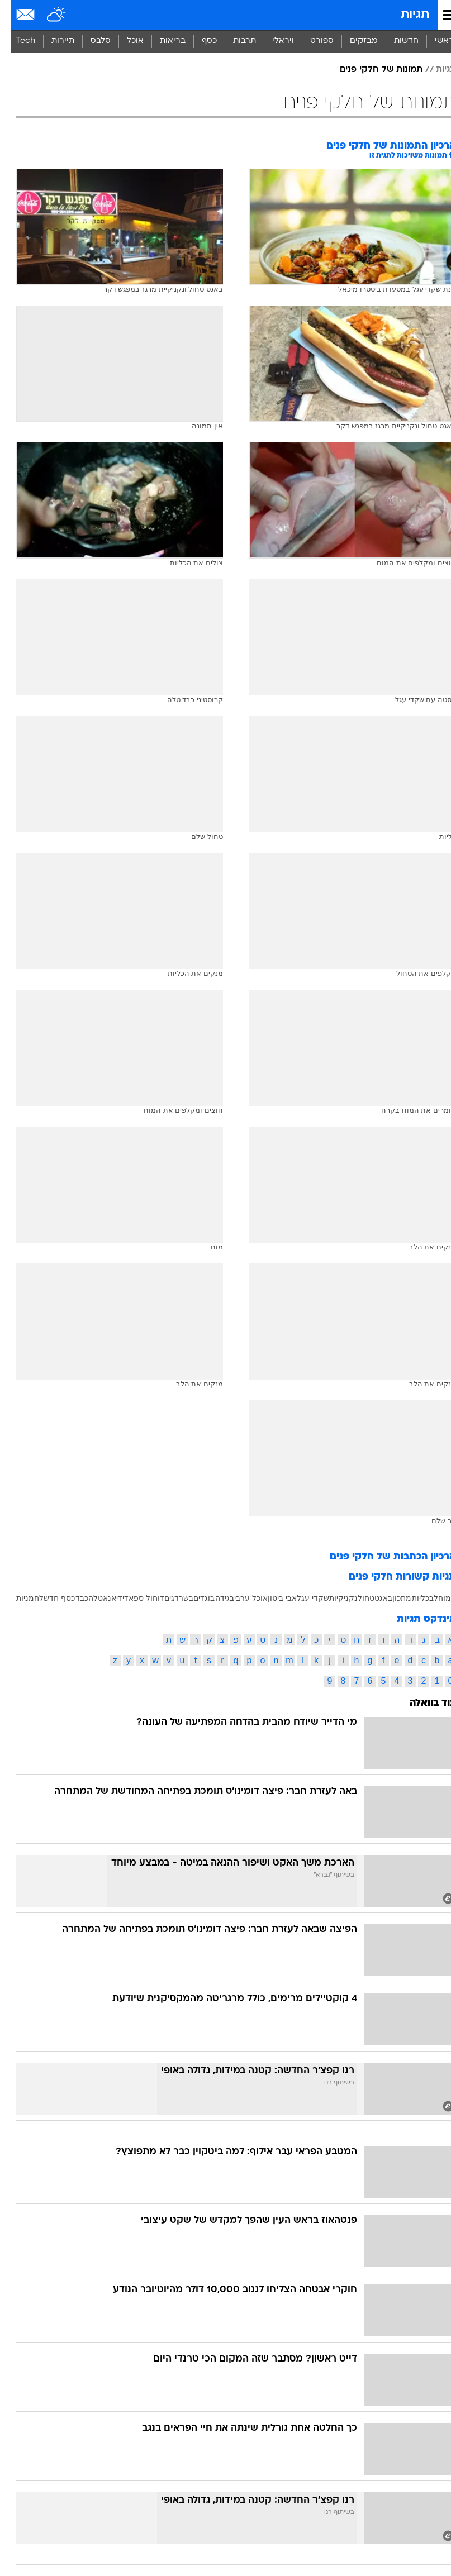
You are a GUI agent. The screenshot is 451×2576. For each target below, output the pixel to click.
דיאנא (102, 1598)
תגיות (404, 15)
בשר (175, 1598)
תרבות (233, 41)
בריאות (162, 41)
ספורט (311, 41)
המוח (436, 1598)
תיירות (52, 41)
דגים (161, 1598)
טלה (85, 1598)
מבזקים (353, 41)
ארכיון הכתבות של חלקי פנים (382, 1557)
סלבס (90, 41)
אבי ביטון (271, 1598)
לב (423, 1598)
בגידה (214, 1598)
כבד (71, 1598)
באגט (373, 1598)
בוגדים (193, 1598)
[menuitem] (395, 41)
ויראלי (272, 41)
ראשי (433, 41)
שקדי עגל (302, 1598)
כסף (198, 41)
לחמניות (19, 1598)
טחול (355, 1598)
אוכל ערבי (240, 1598)
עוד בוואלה (422, 1703)
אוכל (124, 41)
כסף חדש (48, 1598)
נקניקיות (333, 1598)
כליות (410, 1598)
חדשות (395, 41)
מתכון (391, 1598)
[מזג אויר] (46, 15)
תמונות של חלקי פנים (370, 69)
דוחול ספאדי (133, 1598)
